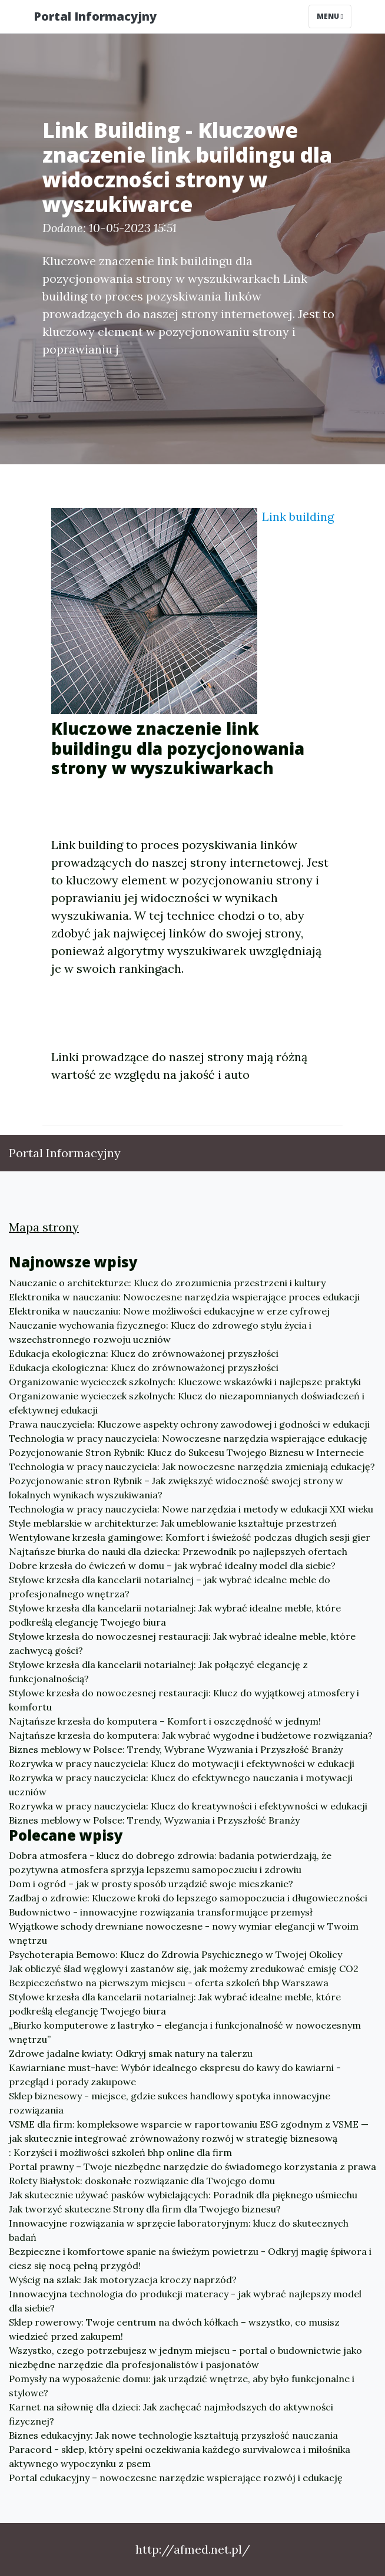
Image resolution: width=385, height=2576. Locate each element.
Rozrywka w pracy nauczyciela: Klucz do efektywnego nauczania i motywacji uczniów (181, 1785)
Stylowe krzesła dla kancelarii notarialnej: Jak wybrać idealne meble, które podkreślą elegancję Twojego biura (175, 1615)
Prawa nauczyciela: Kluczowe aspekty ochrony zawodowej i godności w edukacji (189, 1424)
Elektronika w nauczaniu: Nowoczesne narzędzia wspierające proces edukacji (184, 1297)
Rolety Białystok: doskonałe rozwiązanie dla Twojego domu (142, 2181)
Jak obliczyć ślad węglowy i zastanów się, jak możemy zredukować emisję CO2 (184, 1968)
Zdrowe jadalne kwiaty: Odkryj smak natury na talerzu (131, 2053)
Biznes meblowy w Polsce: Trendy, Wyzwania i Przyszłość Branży (154, 1820)
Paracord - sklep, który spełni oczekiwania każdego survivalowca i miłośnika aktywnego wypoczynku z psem (179, 2456)
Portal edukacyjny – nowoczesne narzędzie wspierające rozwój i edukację (176, 2477)
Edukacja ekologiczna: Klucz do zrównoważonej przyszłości (143, 1353)
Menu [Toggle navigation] (330, 16)
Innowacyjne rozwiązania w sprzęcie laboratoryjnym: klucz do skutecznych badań (179, 2230)
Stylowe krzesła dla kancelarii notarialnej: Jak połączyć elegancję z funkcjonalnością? (158, 1672)
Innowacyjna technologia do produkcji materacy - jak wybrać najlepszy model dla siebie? (185, 2301)
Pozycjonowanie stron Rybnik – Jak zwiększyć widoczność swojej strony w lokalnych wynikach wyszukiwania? (176, 1488)
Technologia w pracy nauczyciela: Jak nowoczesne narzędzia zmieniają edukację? (192, 1466)
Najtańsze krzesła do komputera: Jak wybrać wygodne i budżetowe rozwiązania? (191, 1735)
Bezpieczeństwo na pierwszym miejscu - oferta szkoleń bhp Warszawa (168, 1983)
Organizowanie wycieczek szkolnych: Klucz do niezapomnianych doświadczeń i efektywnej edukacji (186, 1403)
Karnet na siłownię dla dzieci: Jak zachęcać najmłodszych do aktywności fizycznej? (171, 2414)
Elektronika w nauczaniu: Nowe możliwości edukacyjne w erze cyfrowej (169, 1311)
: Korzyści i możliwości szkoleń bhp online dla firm (120, 2152)
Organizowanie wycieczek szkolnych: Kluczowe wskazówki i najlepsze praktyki (185, 1382)
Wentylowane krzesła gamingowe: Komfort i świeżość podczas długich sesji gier (189, 1537)
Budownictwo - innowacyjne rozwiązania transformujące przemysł (161, 1912)
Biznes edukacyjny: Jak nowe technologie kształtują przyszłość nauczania (173, 2435)
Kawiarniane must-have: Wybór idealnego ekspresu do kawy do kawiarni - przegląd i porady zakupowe (175, 2075)
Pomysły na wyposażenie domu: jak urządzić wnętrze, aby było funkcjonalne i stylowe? (181, 2386)
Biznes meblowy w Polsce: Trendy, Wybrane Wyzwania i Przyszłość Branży (176, 1749)
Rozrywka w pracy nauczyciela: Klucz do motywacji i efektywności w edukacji (181, 1763)
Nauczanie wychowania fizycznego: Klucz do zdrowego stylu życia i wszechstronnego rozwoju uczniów (160, 1332)
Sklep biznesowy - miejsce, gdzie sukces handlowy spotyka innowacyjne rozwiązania (169, 2103)
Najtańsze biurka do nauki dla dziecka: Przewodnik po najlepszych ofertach (178, 1551)
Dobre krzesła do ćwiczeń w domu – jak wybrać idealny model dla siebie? (172, 1565)
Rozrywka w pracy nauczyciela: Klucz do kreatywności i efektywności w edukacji (188, 1806)
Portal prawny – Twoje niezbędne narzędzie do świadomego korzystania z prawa (192, 2166)
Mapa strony (44, 1227)
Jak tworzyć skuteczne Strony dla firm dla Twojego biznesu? (145, 2209)
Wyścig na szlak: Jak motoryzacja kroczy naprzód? (123, 2280)
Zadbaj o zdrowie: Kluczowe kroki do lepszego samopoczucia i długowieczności (188, 1898)
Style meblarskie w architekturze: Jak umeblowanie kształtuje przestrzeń (173, 1523)
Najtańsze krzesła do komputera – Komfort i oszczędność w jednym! (165, 1721)
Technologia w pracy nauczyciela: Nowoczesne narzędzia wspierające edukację (188, 1438)
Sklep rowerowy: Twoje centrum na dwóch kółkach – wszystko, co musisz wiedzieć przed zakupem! (174, 2329)
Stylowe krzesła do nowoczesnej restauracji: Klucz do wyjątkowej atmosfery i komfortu (184, 1700)
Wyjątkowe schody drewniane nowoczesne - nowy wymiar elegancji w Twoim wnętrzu (184, 1933)
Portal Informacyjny (95, 16)
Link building (298, 516)
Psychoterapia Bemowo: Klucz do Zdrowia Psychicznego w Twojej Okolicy (175, 1954)
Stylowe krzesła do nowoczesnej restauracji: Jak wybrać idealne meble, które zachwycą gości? (182, 1643)
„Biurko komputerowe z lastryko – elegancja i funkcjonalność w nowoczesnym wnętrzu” (185, 2032)
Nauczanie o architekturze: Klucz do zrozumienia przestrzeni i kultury (167, 1283)
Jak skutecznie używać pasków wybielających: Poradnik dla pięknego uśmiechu (183, 2195)
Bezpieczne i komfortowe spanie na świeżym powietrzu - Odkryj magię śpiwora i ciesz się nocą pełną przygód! (190, 2258)
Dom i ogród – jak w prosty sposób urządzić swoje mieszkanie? (151, 1884)
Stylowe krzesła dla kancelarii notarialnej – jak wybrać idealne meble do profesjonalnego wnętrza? (169, 1587)
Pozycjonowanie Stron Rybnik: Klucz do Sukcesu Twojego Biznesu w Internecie (186, 1452)
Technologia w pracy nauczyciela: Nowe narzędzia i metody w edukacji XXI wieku (191, 1509)
